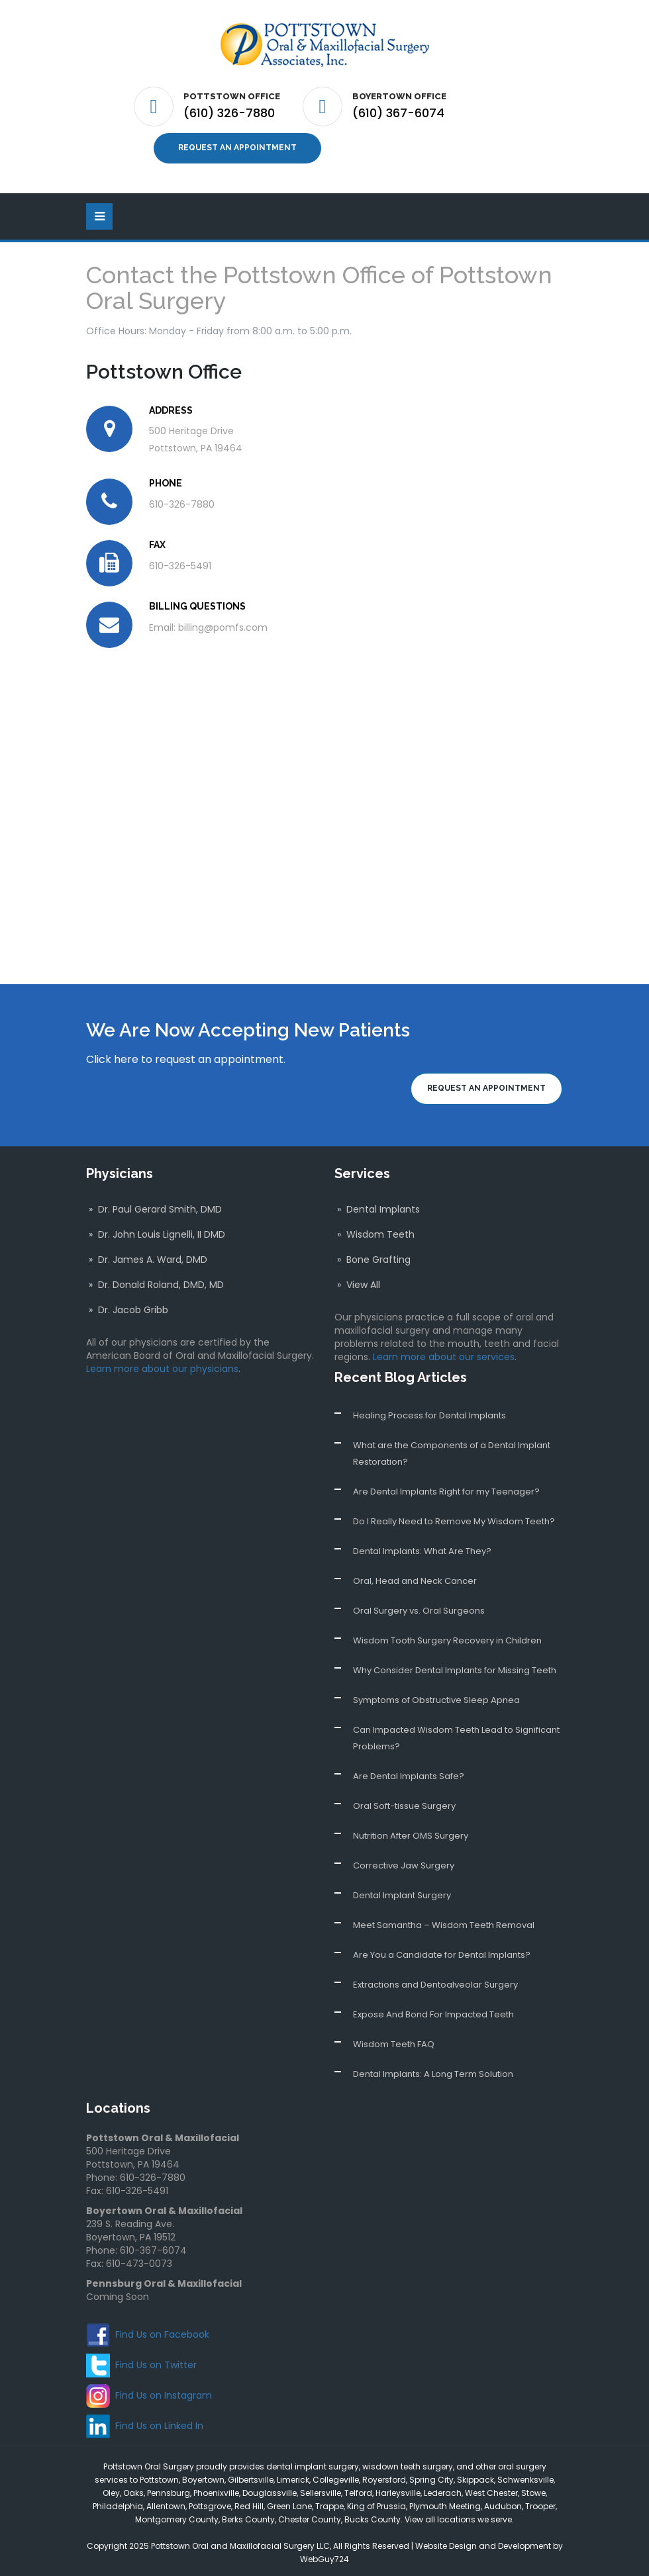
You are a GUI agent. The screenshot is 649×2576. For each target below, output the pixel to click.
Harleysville (398, 2488)
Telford (358, 2488)
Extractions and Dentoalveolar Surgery (435, 1980)
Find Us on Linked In (159, 2421)
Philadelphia (118, 2501)
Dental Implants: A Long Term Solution (433, 2069)
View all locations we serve (458, 2514)
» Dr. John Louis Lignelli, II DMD (155, 1229)
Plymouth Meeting (445, 2501)
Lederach (443, 2488)
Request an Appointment (237, 145)
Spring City (431, 2475)
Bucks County (372, 2514)
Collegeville (336, 2475)
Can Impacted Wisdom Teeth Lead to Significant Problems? (456, 1733)
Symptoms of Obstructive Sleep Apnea (436, 1695)
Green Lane (289, 2501)
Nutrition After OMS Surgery (410, 1831)
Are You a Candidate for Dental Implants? (441, 1950)
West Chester (491, 2488)
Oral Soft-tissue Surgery (404, 1801)
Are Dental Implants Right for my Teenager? (446, 1487)
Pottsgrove (210, 2501)
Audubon (503, 2501)
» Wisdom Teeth (374, 1229)
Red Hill (249, 2501)
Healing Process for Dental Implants (429, 1410)
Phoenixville (216, 2488)
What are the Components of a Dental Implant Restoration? (451, 1448)
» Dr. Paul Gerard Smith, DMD (154, 1204)
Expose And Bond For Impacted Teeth (433, 2009)
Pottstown (159, 2475)
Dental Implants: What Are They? (422, 1546)
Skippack (475, 2475)
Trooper (540, 2501)
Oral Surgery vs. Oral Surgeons (419, 1606)
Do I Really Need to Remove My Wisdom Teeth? (454, 1516)
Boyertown (203, 2475)
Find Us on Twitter (156, 2360)
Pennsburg (168, 2488)
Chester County (309, 2514)
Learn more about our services (444, 1352)
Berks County (248, 2514)
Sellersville (320, 2488)
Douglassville (269, 2488)
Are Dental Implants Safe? (408, 1771)
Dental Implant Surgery (402, 1890)
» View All (357, 1280)
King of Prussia (376, 2501)
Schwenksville (525, 2475)
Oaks (133, 2488)
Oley (111, 2488)
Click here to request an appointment (184, 1055)
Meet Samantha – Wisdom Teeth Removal (443, 1920)
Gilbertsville (251, 2475)
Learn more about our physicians (162, 1364)
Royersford (384, 2475)
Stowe (533, 2488)
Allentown (165, 2501)
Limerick (293, 2475)
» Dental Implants (377, 1204)
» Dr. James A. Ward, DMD (146, 1255)
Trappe (329, 2501)
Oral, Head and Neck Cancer (415, 1576)
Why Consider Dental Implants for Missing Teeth (454, 1665)
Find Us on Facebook (162, 2329)
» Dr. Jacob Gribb (127, 1305)
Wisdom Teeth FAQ (393, 2039)
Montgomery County (177, 2514)
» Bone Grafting (372, 1255)
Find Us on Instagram (163, 2390)
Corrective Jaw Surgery (403, 1861)
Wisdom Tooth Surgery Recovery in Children (447, 1636)
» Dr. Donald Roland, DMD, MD (155, 1280)
